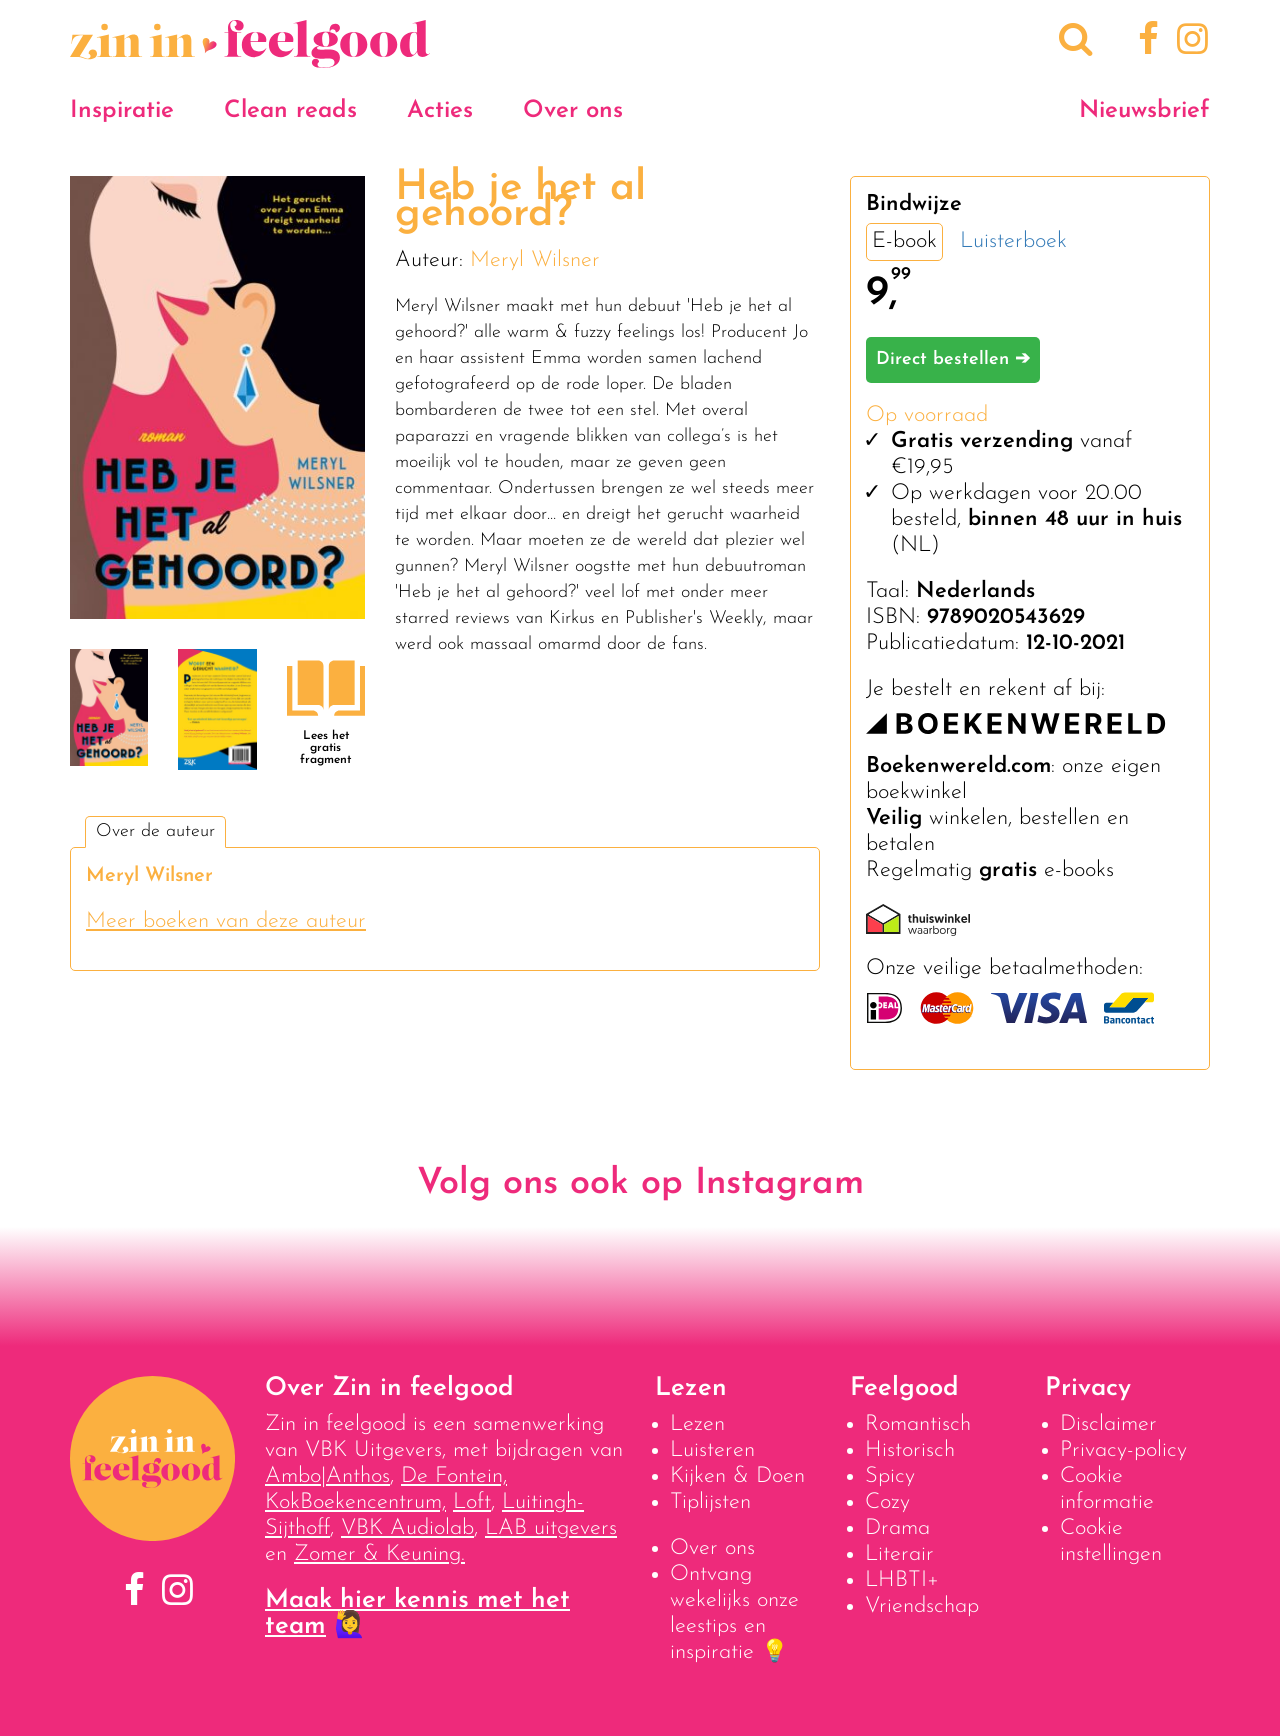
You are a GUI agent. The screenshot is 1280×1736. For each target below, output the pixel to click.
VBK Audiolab (407, 1528)
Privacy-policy (1123, 1450)
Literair (899, 1554)
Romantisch (918, 1424)
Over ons (573, 111)
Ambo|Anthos (327, 1476)
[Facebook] (1145, 42)
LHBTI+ (902, 1580)
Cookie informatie (1107, 1489)
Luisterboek (1013, 241)
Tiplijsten (710, 1502)
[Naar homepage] (250, 57)
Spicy (890, 1476)
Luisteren (712, 1450)
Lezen (697, 1424)
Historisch (910, 1450)
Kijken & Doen (737, 1476)
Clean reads (290, 111)
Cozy (887, 1502)
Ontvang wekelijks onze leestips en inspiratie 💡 (734, 1613)
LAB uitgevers (551, 1528)
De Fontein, (454, 1476)
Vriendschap (922, 1606)
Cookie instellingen (1111, 1541)
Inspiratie (122, 111)
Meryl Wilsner (535, 260)
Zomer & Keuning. (379, 1554)
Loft (472, 1502)
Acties (440, 111)
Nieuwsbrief (1144, 111)
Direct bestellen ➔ (953, 359)
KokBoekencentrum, (355, 1502)
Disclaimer (1108, 1424)
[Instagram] (1188, 42)
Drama (897, 1528)
